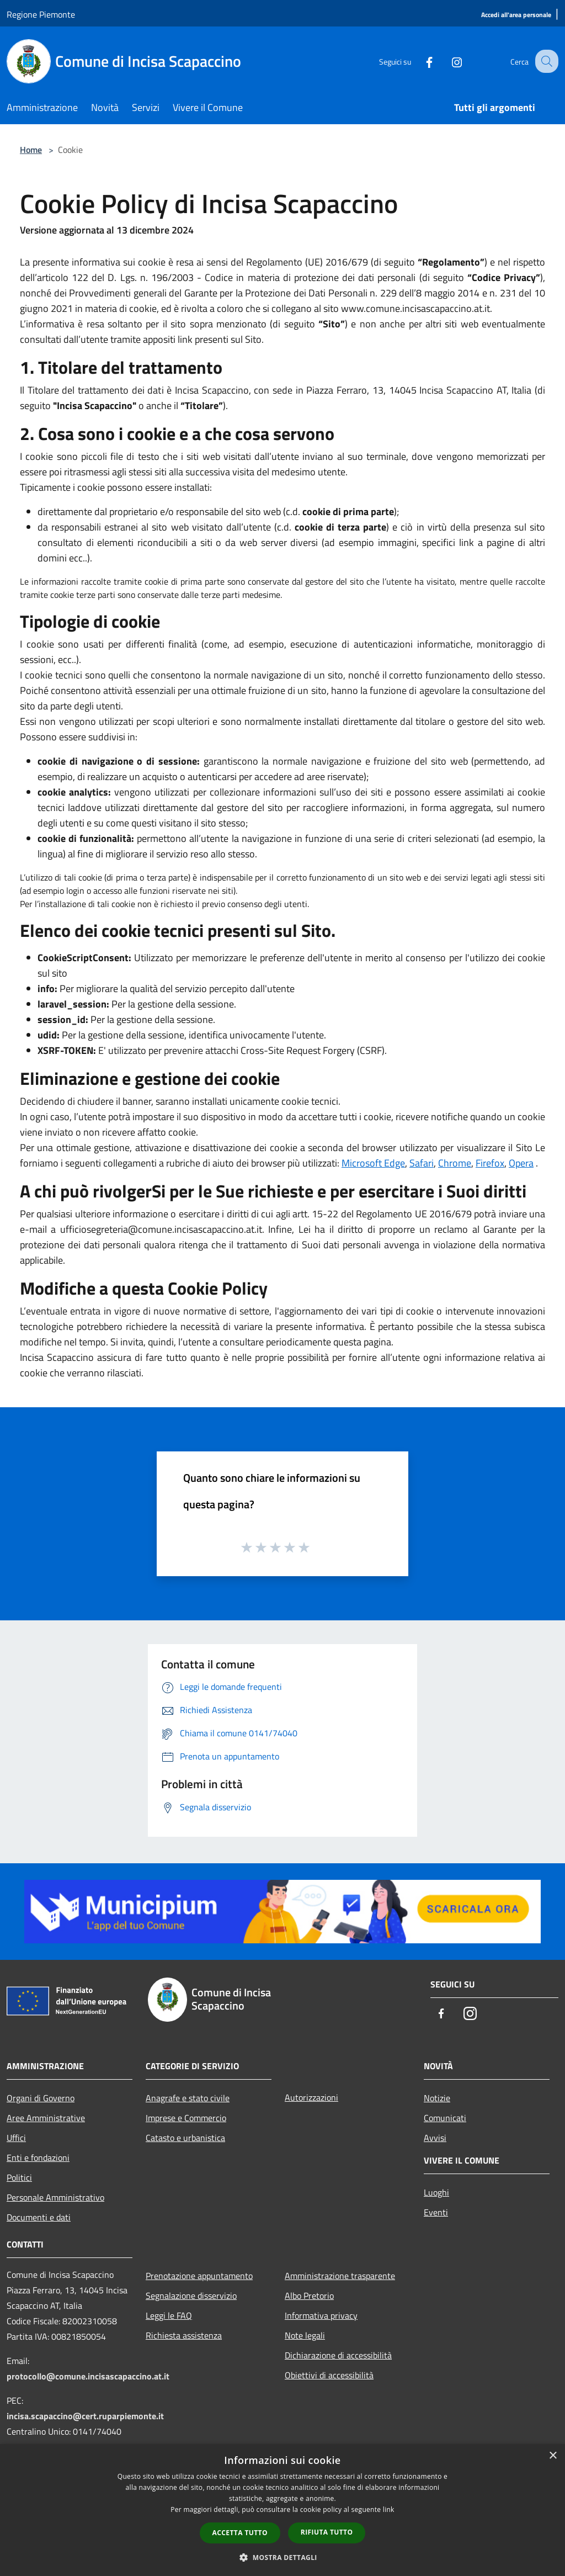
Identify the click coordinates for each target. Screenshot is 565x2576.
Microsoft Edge (373, 1163)
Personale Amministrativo (55, 2197)
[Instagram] (447, 61)
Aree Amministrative (46, 2117)
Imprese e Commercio (186, 2117)
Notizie (437, 2098)
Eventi (436, 2212)
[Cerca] (545, 61)
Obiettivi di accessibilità (329, 2375)
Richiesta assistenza (184, 2335)
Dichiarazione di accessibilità (338, 2355)
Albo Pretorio (309, 2295)
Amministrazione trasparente (340, 2275)
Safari (421, 1163)
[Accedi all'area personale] (516, 15)
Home (31, 149)
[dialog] (282, 2510)
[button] (282, 2557)
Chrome (454, 1163)
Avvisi (435, 2137)
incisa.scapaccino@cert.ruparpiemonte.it (85, 2416)
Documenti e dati (39, 2217)
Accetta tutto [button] (240, 2532)
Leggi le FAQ (169, 2315)
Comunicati (445, 2117)
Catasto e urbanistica (185, 2137)
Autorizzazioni (311, 2097)
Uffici (16, 2137)
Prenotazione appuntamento (199, 2275)
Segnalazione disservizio (191, 2295)
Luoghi (436, 2192)
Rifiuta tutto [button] (327, 2532)
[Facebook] (419, 61)
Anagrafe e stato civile (188, 2098)
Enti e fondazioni (38, 2157)
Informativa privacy (321, 2315)
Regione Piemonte (41, 14)
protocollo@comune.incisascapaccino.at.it (88, 2376)
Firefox (490, 1163)
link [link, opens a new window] (389, 2509)
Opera (521, 1163)
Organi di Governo (40, 2098)
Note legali (305, 2335)
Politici (19, 2177)
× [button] (552, 2456)
